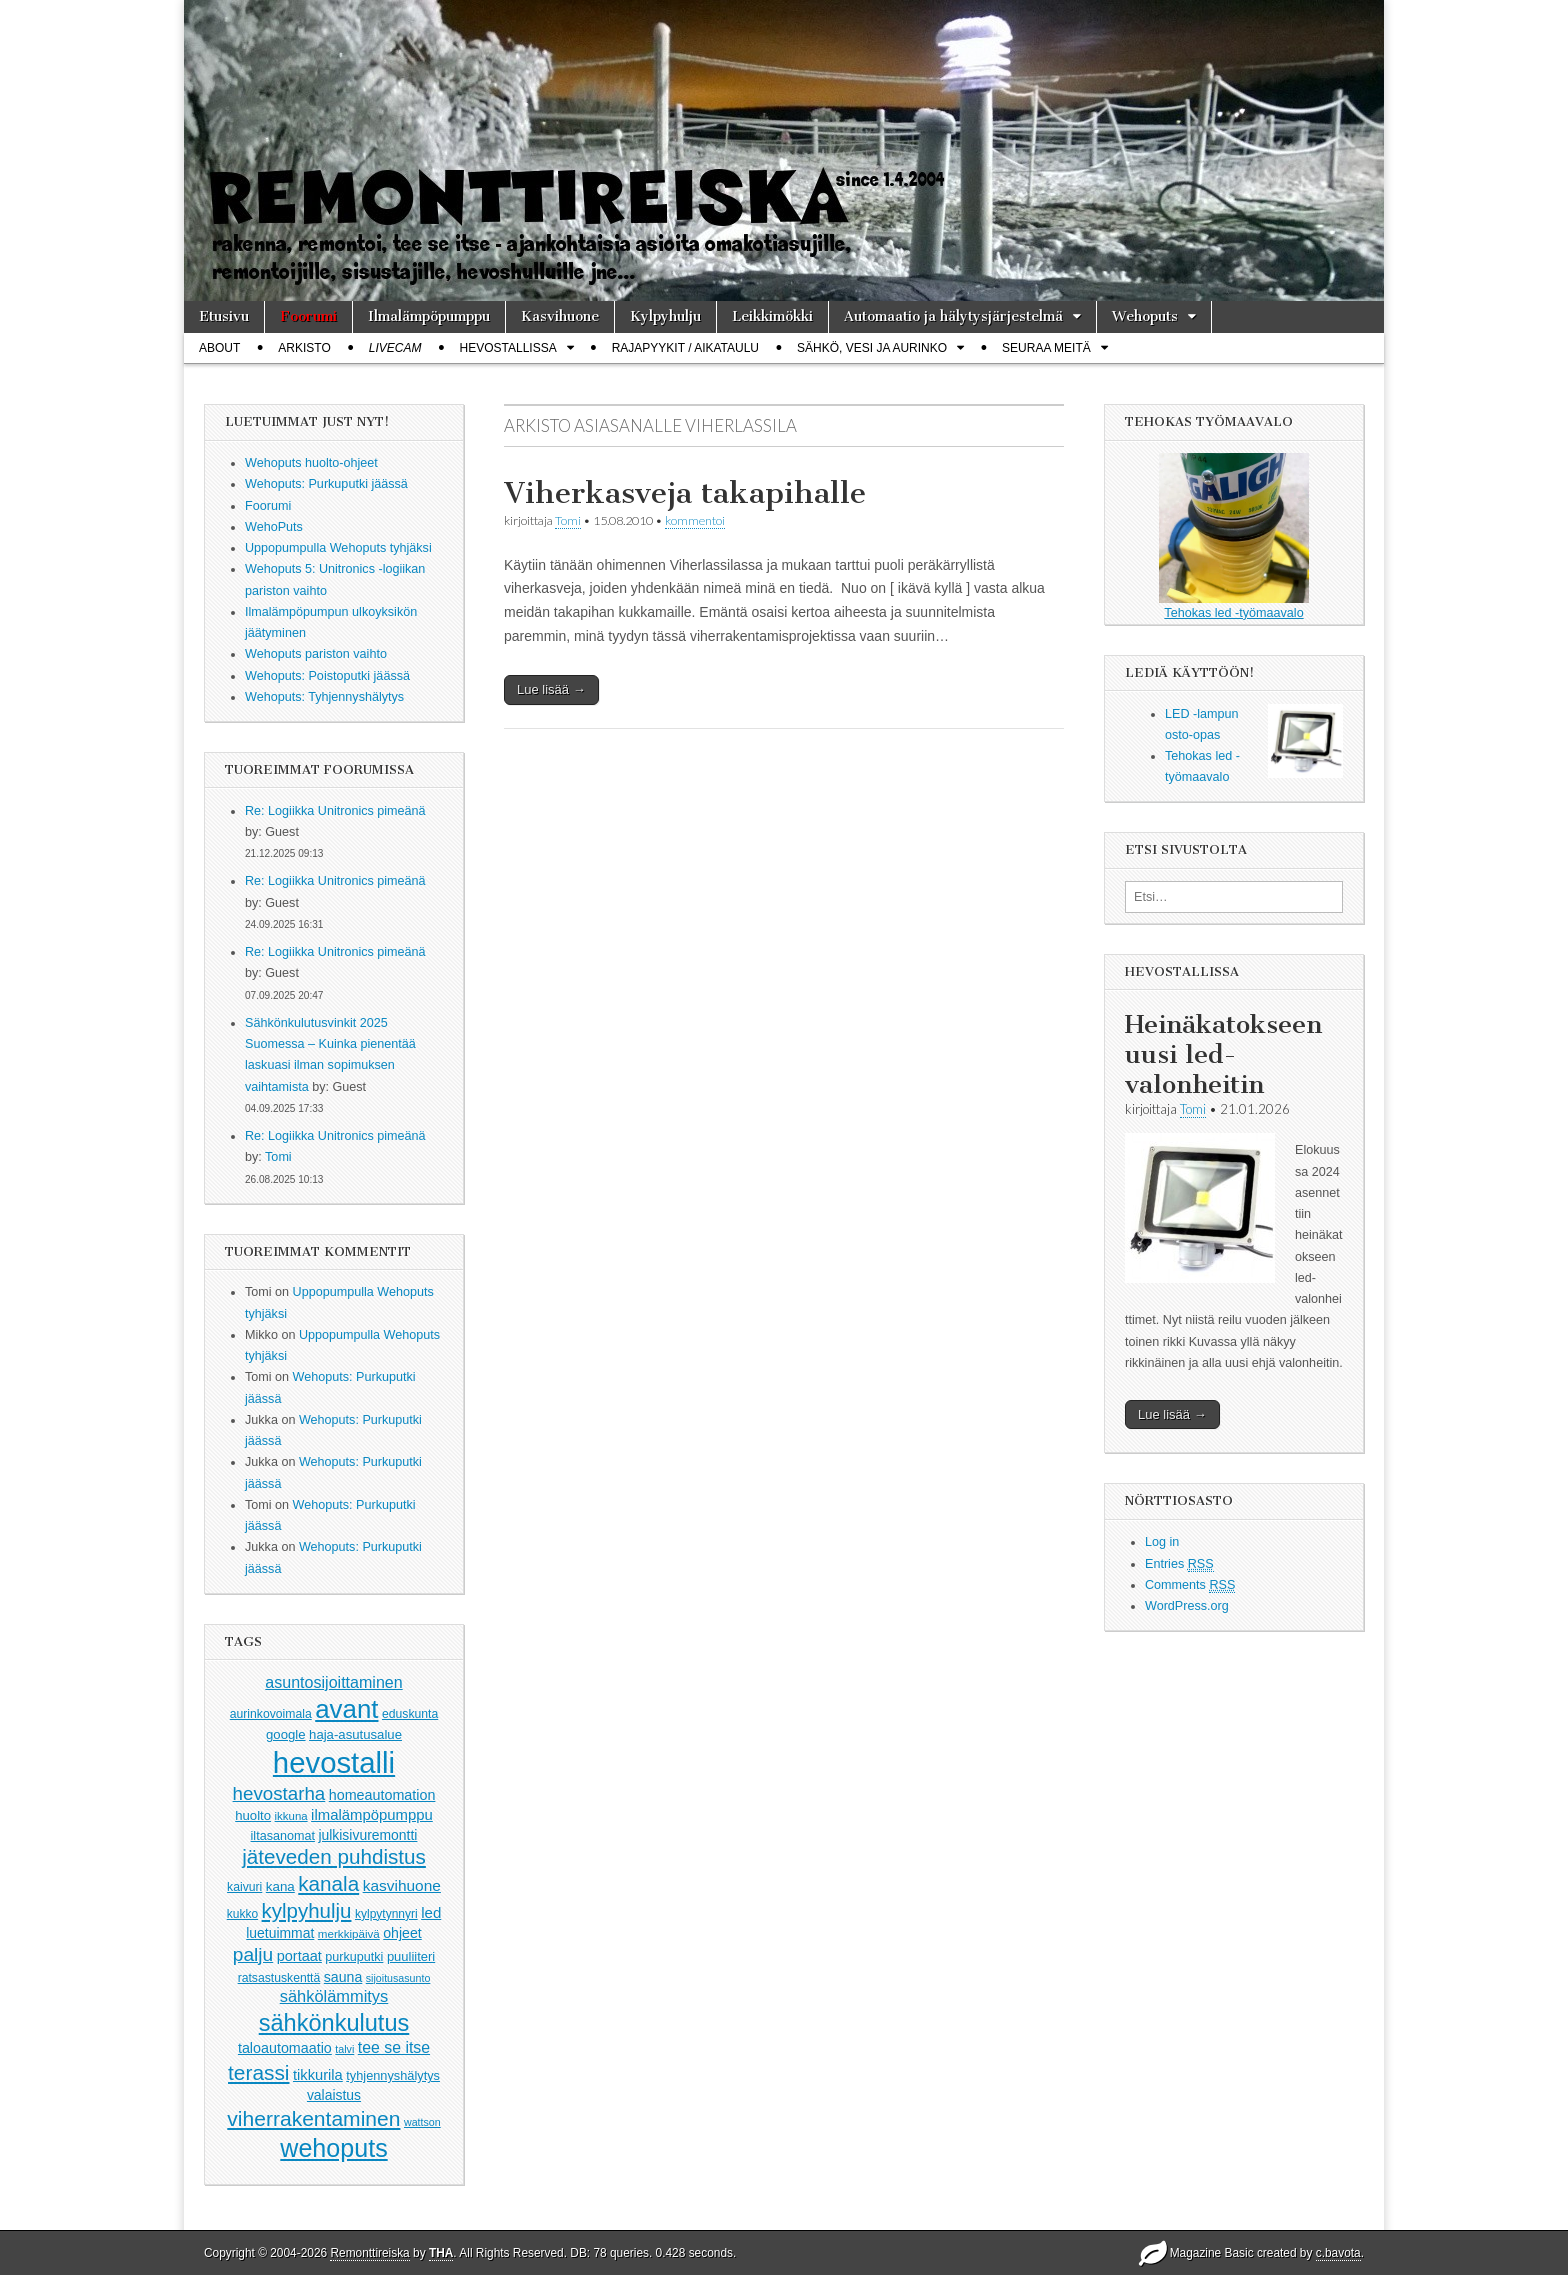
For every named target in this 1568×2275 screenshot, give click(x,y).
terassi (258, 2072)
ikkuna (291, 1816)
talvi (344, 2049)
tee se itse (394, 2047)
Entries (1179, 1564)
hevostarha (279, 1793)
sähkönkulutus (334, 2023)
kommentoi (695, 520)
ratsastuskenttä (279, 1978)
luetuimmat (280, 1933)
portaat (299, 1956)
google (286, 1734)
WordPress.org (1187, 1606)
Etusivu (224, 316)
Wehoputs (1145, 316)
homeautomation (382, 1795)
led (431, 1912)
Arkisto (304, 348)
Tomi (278, 1157)
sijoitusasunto (398, 1978)
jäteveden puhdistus (334, 1856)
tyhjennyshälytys (393, 2075)
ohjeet (402, 1933)
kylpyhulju (307, 1910)
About (219, 348)
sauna (343, 1977)
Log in (1162, 1542)
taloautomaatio (285, 2048)
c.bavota (1338, 2253)
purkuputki (354, 1957)
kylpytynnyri (386, 1914)
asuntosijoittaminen (333, 1682)
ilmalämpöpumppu (372, 1815)
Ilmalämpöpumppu (429, 316)
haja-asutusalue (355, 1734)
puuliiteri (411, 1956)
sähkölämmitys (334, 1996)
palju (253, 1954)
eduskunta (410, 1714)
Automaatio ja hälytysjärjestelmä (953, 316)
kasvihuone (402, 1885)
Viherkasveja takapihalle (685, 493)
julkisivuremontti (367, 1835)
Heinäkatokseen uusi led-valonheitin (1223, 1054)
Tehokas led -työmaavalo (1234, 536)
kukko (242, 1914)
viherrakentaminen (313, 2118)
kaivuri (244, 1887)
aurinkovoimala (271, 1714)
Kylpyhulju (665, 316)
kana (280, 1886)
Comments (1190, 1585)
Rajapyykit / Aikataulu (685, 348)
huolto (253, 1815)
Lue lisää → (551, 689)
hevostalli (334, 1762)
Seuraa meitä (1046, 348)
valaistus (334, 2095)
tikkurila (318, 2075)
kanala (328, 1883)
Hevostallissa (508, 348)
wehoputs (333, 2148)
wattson (422, 2122)
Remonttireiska (369, 2253)
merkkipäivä (349, 1933)
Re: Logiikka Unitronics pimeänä (335, 811)
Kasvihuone (560, 316)
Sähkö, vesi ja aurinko (872, 348)
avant (346, 1709)
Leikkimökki (772, 316)
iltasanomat (283, 1836)
